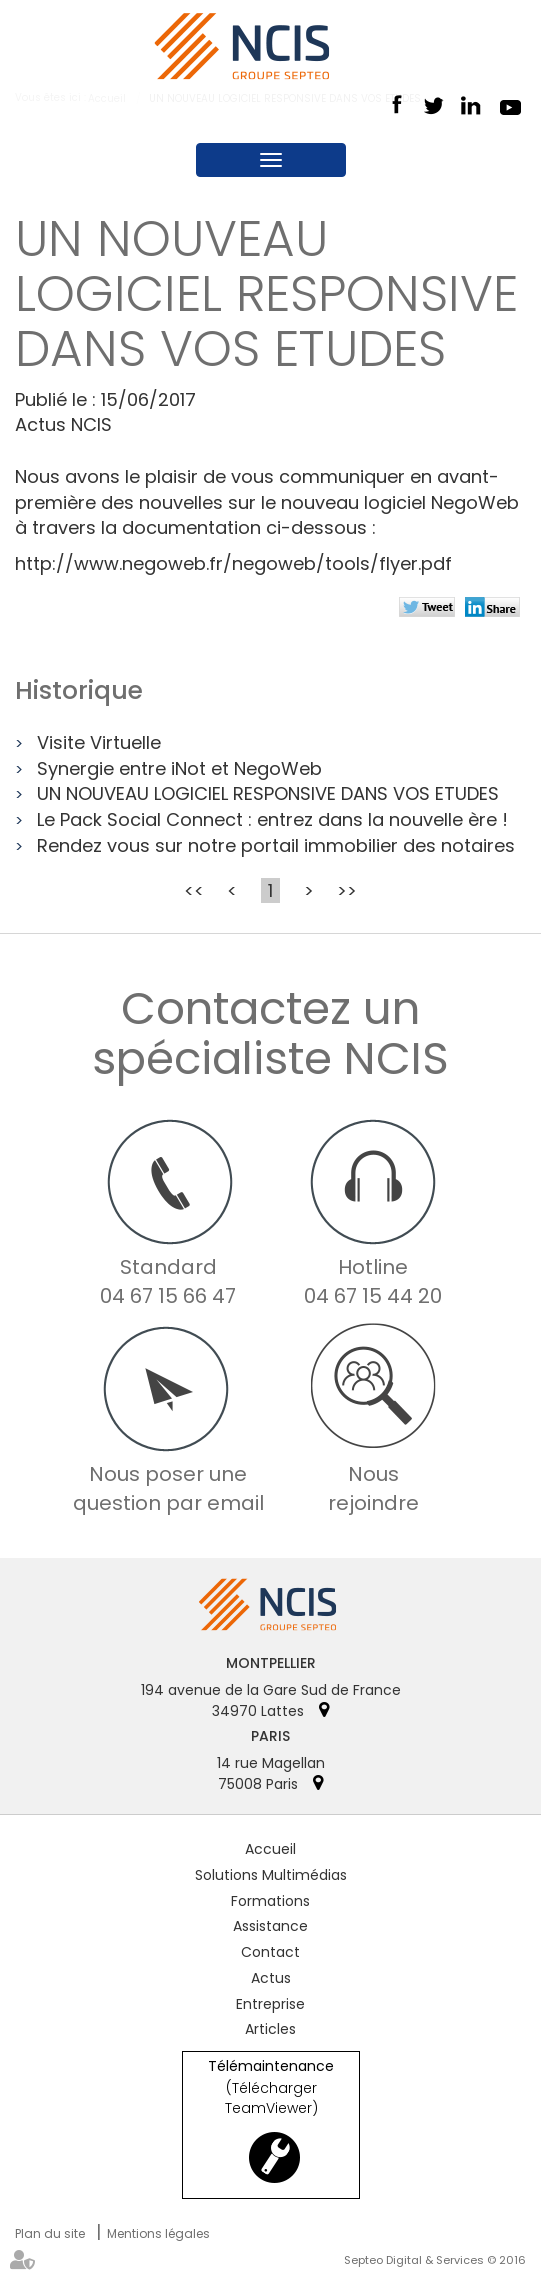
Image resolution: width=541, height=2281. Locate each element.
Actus (271, 1978)
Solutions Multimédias (271, 1875)
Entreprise (270, 2004)
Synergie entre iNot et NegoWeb (179, 768)
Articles (270, 2029)
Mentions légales (158, 2233)
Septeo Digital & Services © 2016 (435, 2260)
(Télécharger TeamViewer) (271, 2098)
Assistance (270, 1926)
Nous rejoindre (373, 1488)
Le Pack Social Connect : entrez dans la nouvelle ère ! (272, 819)
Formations (270, 1901)
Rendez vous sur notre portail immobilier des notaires (276, 845)
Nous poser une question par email (168, 1488)
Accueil (270, 1849)
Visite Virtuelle (99, 742)
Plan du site (50, 2233)
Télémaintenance (271, 2066)
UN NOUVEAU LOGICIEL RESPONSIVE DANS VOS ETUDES (268, 793)
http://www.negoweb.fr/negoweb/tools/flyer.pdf (233, 563)
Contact (270, 1952)
